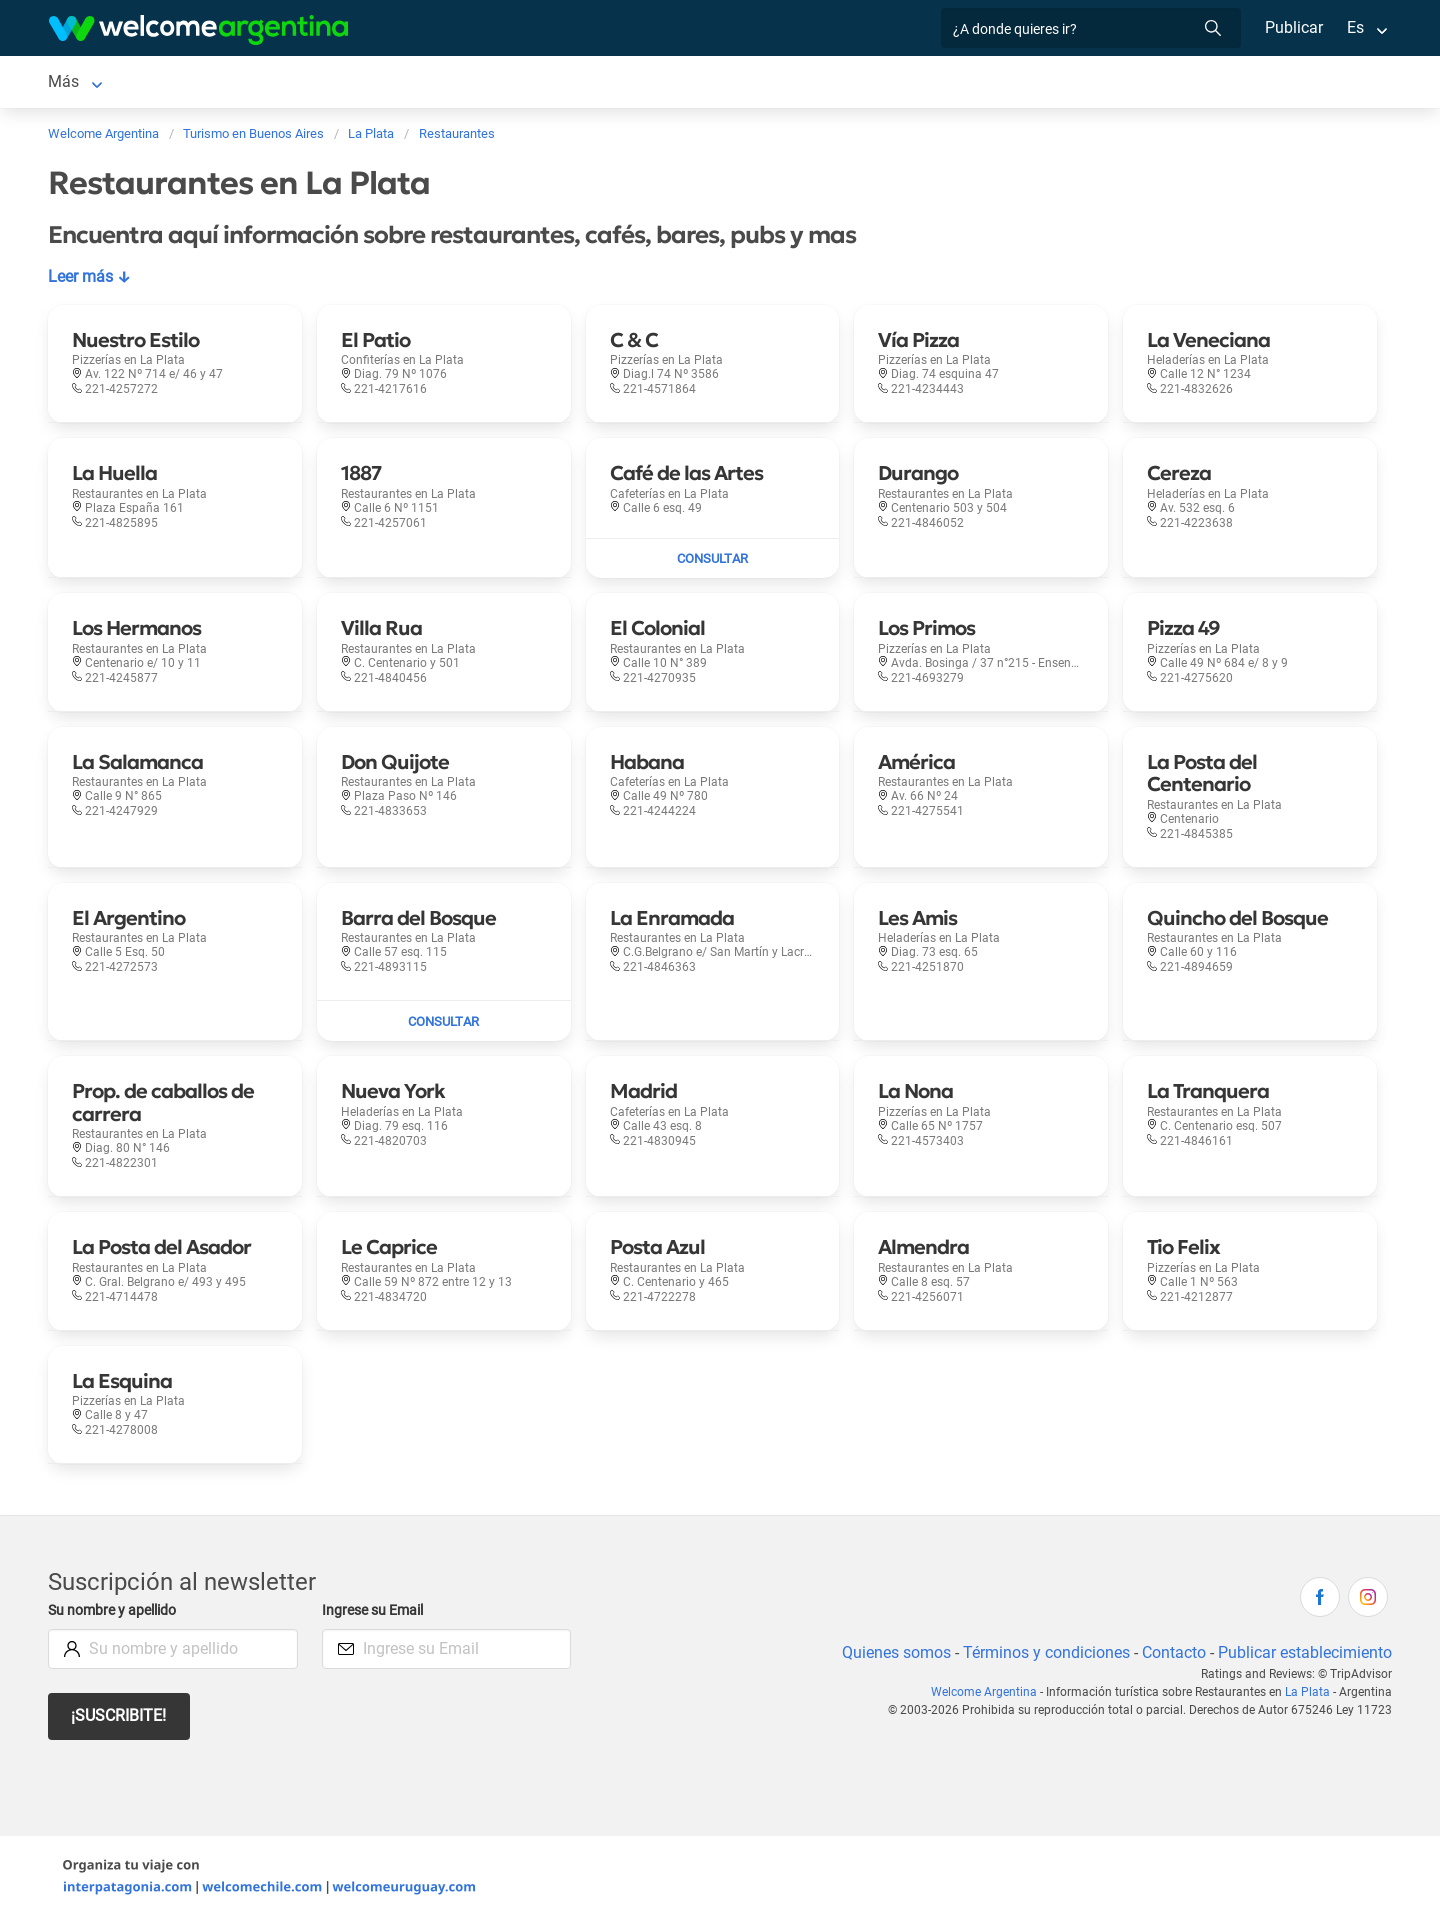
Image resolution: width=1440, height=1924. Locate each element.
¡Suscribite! (119, 1719)
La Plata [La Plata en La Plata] (77, 83)
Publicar (1293, 27)
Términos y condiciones (1042, 1656)
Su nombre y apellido (116, 1614)
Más (1136, 83)
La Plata (1309, 1696)
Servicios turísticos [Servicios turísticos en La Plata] (510, 83)
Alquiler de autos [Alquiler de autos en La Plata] (359, 83)
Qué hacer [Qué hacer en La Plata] (756, 83)
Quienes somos (890, 1656)
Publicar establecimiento (1304, 1656)
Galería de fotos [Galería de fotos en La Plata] (1000, 83)
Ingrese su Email (375, 1614)
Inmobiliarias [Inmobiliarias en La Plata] (862, 83)
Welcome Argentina (990, 1696)
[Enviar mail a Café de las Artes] (713, 563)
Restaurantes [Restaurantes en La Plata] (649, 83)
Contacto (1171, 1656)
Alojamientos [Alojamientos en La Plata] (189, 83)
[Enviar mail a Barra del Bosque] (444, 1025)
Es (1355, 27)
